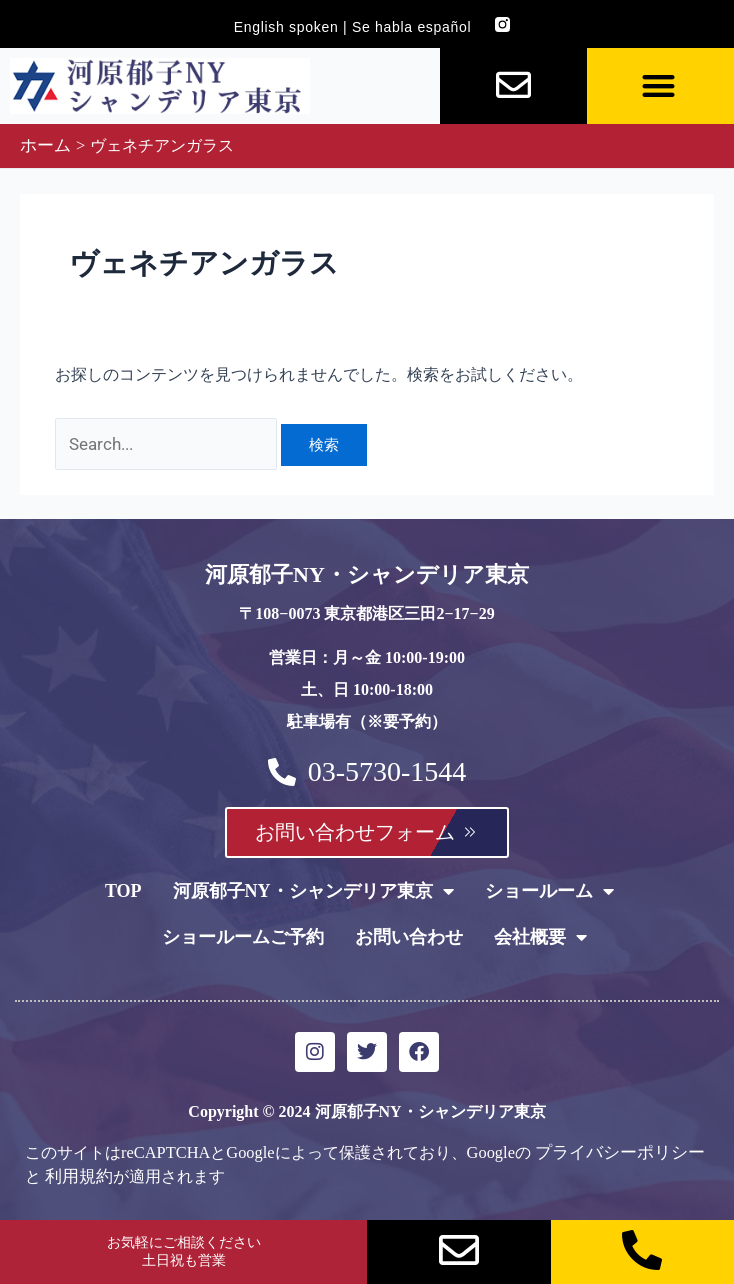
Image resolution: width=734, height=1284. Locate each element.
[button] (658, 86)
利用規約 (77, 1172)
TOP (123, 889)
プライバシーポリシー (615, 1149)
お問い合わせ (409, 935)
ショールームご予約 (243, 935)
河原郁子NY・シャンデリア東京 (313, 889)
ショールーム (549, 889)
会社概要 (540, 935)
